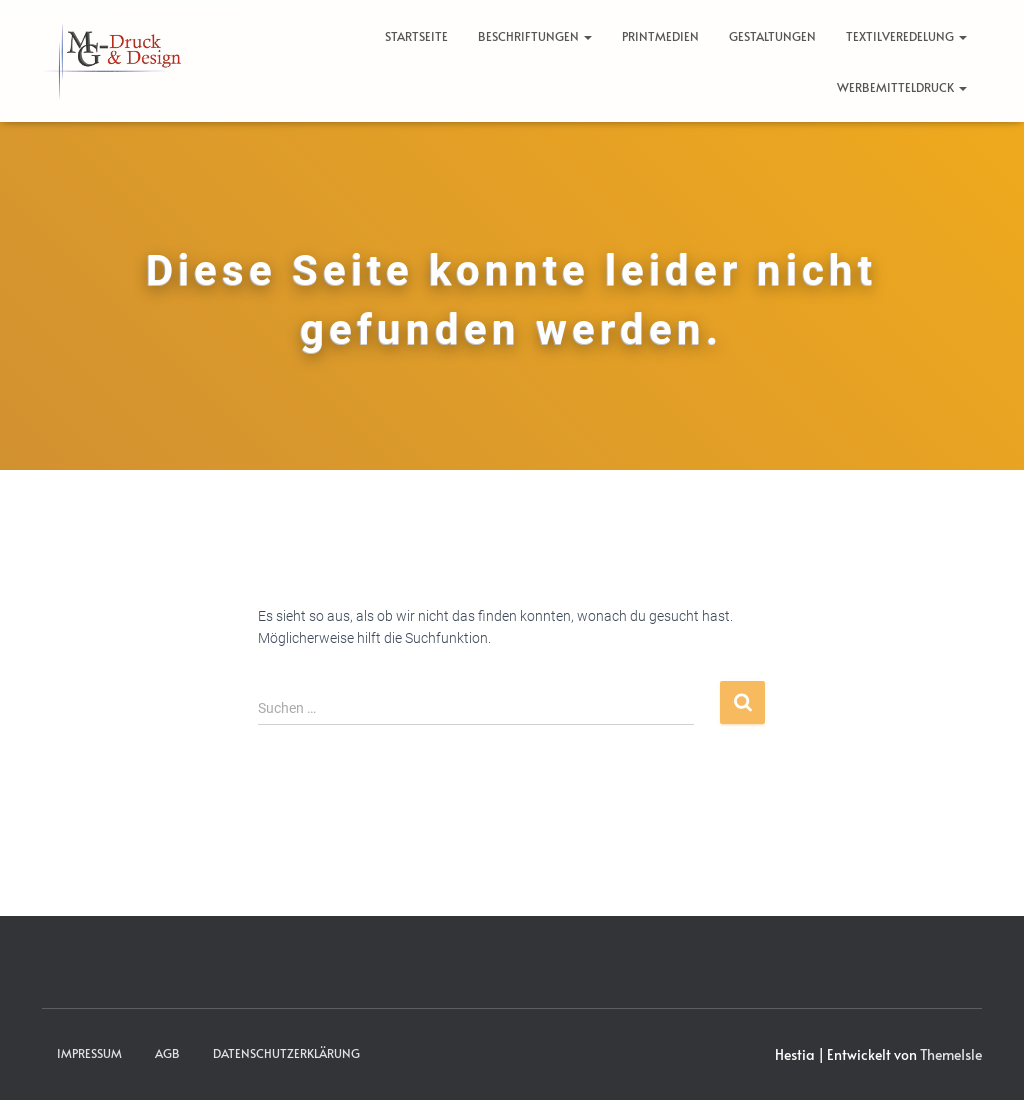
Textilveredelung (906, 36)
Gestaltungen (772, 36)
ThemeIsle (951, 1054)
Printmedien (660, 36)
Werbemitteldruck (902, 87)
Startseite (416, 36)
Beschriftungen (535, 36)
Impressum (89, 1053)
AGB (167, 1053)
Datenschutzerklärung (286, 1053)
